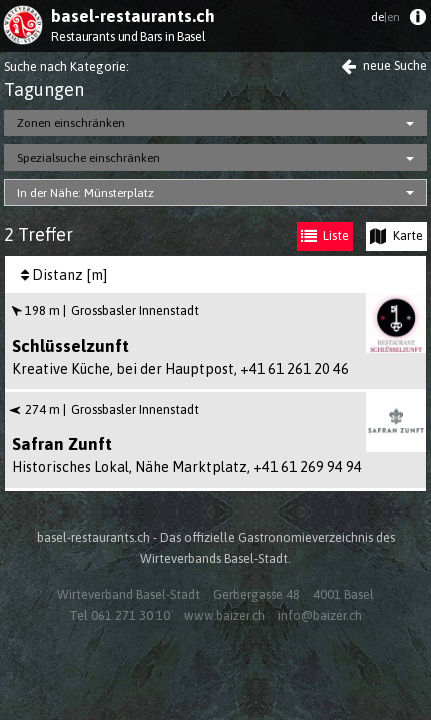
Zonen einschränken (71, 123)
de (385, 17)
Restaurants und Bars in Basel (128, 36)
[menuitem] (417, 21)
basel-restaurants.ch (133, 16)
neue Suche (383, 65)
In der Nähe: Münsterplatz (85, 193)
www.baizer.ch (224, 615)
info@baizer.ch (320, 615)
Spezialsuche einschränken (88, 158)
